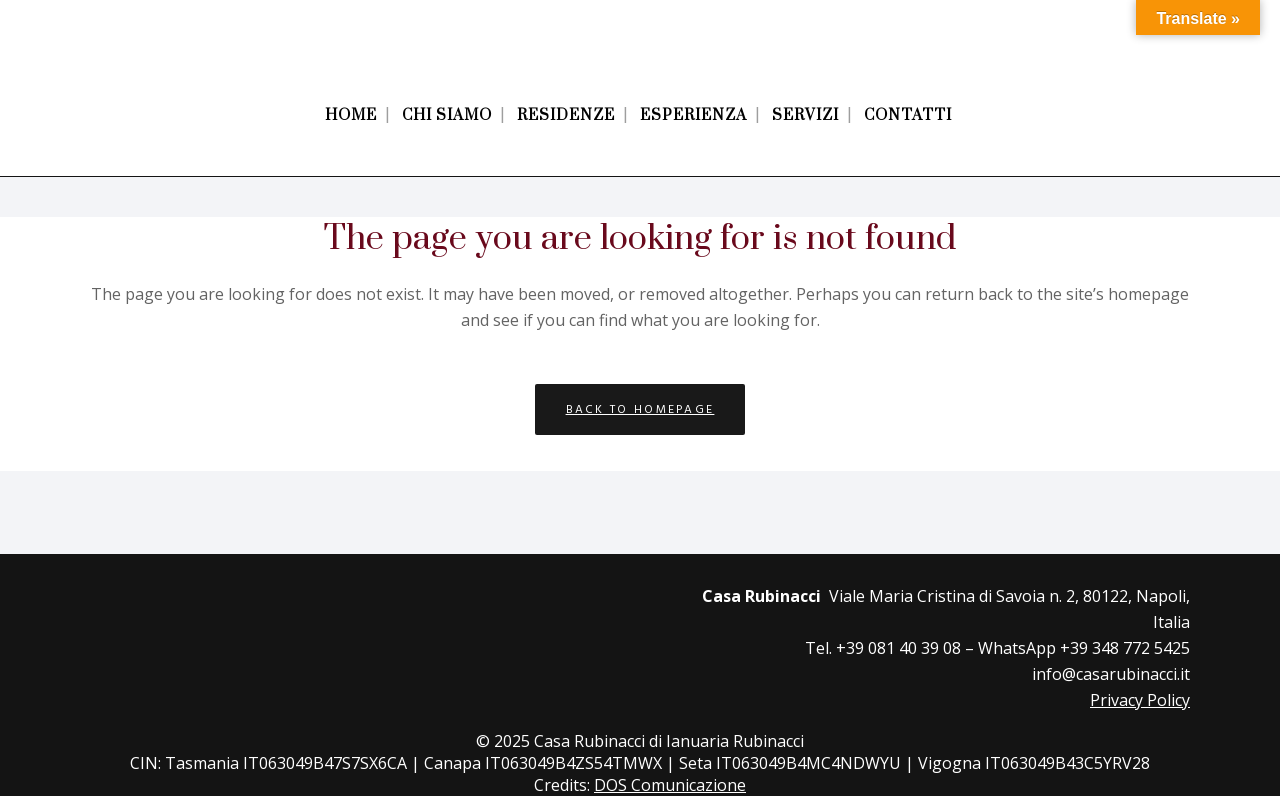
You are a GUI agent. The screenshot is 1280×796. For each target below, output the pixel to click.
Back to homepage (640, 409)
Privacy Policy (1140, 700)
